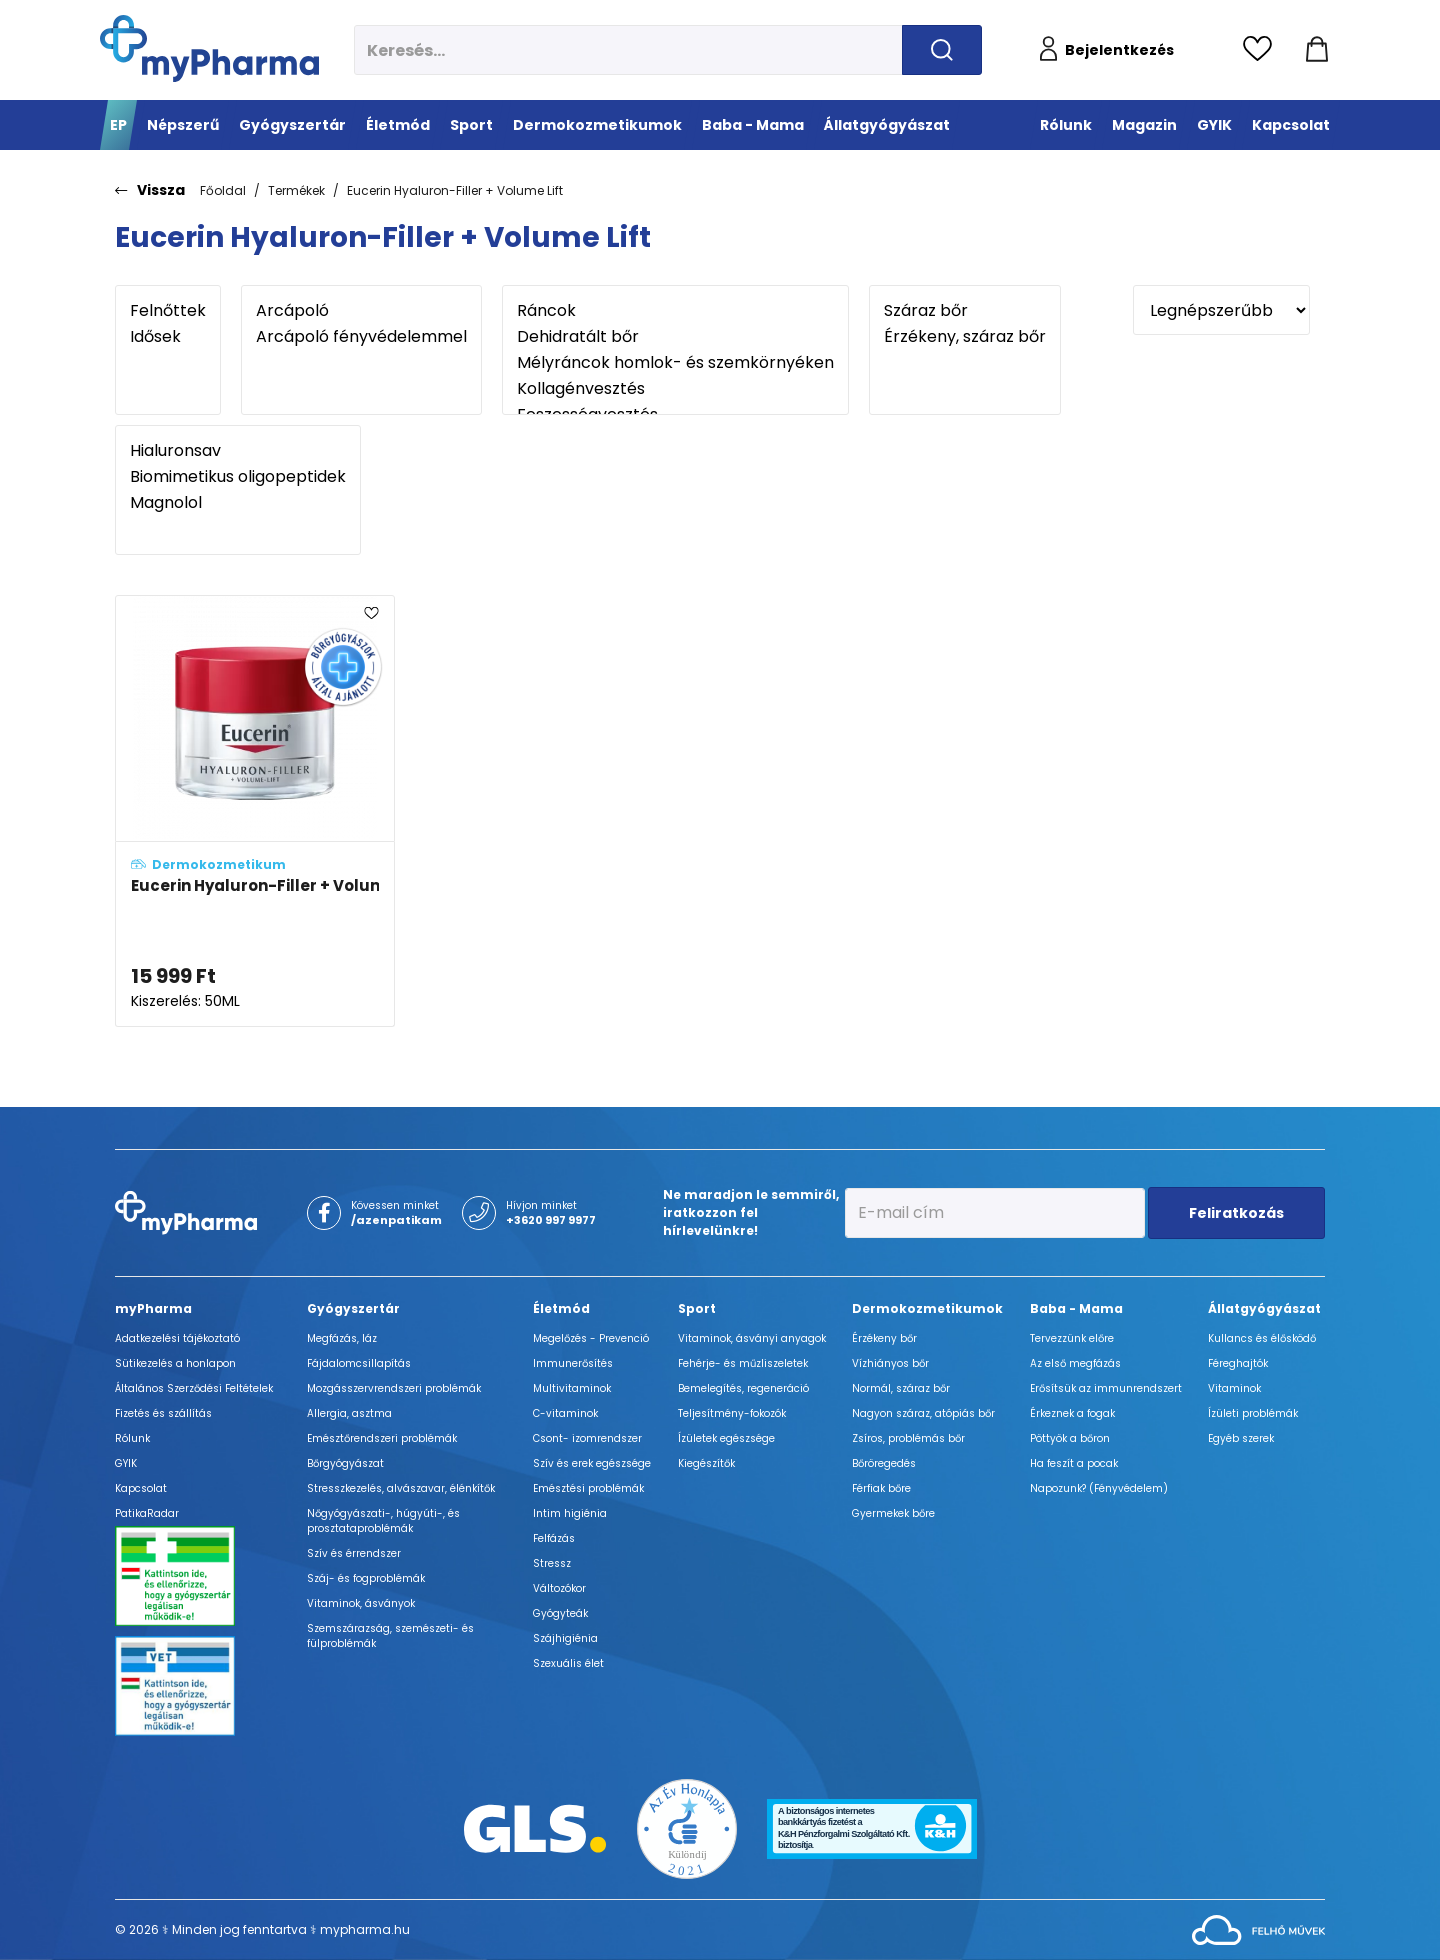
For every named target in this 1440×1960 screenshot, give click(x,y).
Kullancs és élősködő (1262, 1338)
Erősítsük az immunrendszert (1106, 1388)
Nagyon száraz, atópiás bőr (923, 1413)
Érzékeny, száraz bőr (965, 337)
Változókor (559, 1588)
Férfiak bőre (881, 1488)
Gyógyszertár (353, 1308)
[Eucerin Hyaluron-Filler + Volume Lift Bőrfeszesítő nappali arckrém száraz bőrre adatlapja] (255, 811)
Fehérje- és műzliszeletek (743, 1363)
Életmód (561, 1308)
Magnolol (238, 503)
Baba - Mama (1076, 1308)
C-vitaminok (565, 1413)
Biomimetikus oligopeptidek (238, 477)
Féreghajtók (1238, 1363)
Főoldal (223, 190)
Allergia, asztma (349, 1413)
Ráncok (675, 311)
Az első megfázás (1075, 1363)
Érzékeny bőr (884, 1338)
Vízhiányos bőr (890, 1363)
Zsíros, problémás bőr (908, 1438)
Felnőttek (168, 311)
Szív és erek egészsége (592, 1463)
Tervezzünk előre (1072, 1338)
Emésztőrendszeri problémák (382, 1438)
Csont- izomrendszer (587, 1438)
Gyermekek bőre (893, 1513)
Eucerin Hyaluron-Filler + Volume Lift (455, 190)
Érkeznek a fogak (1072, 1413)
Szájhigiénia (565, 1638)
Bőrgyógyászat (345, 1463)
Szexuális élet (568, 1663)
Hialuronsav (238, 451)
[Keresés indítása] (942, 50)
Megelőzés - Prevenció (591, 1338)
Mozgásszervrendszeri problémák (394, 1388)
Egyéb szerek (1241, 1438)
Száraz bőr (965, 311)
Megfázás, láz (342, 1338)
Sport (697, 1308)
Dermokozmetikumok (927, 1308)
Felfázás (554, 1538)
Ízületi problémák (1253, 1413)
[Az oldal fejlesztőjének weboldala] (1258, 1928)
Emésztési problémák (588, 1488)
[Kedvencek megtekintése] (1262, 50)
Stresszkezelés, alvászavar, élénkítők (401, 1488)
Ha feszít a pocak (1074, 1463)
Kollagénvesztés (675, 389)
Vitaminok (1234, 1388)
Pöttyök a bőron (1070, 1438)
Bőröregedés (884, 1463)
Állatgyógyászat (1264, 1308)
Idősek (168, 337)
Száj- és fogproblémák (366, 1578)
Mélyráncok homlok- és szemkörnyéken (675, 363)
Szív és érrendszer (354, 1553)
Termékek (296, 190)
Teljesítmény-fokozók (732, 1413)
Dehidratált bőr (675, 337)
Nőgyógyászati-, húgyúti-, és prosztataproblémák (383, 1521)
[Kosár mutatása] (1317, 50)
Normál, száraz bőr (901, 1388)
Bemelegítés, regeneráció (743, 1388)
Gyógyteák (560, 1613)
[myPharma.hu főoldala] (209, 48)
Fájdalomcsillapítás (359, 1363)
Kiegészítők (706, 1463)
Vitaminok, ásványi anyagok (752, 1338)
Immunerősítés (573, 1363)
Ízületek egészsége (726, 1438)
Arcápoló (361, 311)
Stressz (552, 1563)
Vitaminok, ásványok (361, 1603)
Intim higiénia (570, 1513)
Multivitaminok (572, 1388)
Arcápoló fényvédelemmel (361, 337)
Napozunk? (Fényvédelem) (1099, 1488)
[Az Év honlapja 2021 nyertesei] (687, 1827)
